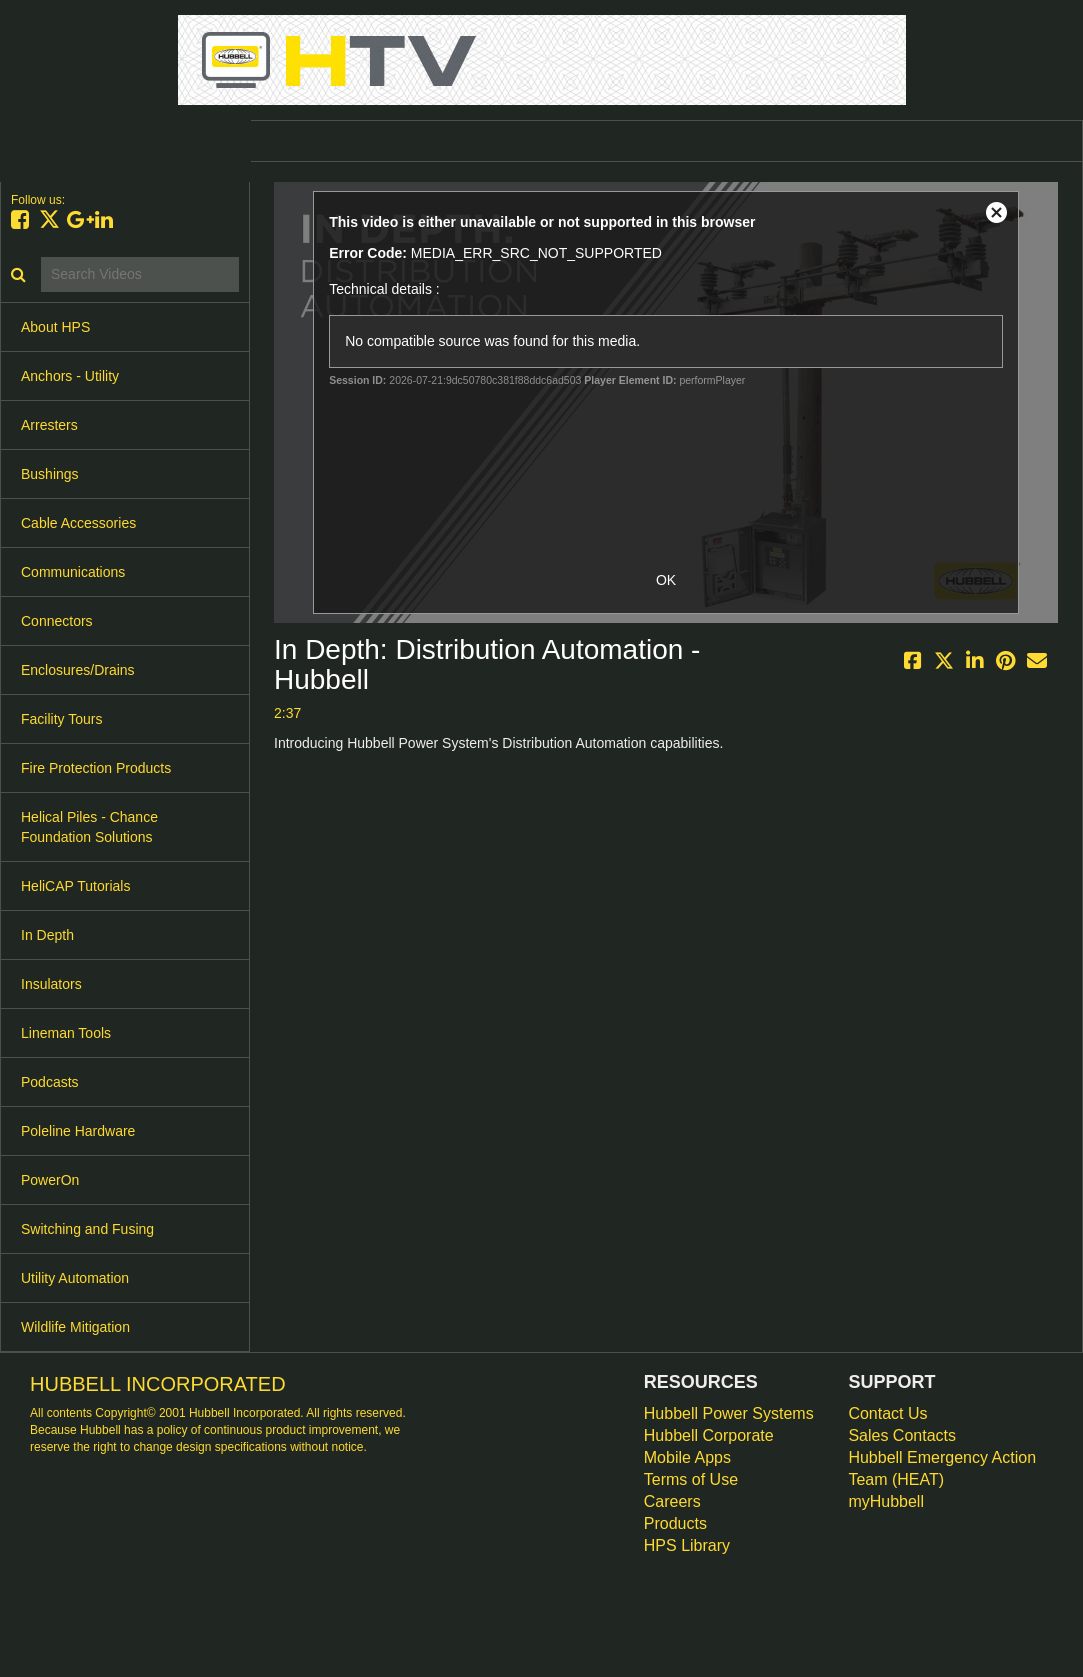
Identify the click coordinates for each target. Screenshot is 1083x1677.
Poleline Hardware (78, 1131)
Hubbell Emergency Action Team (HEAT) (942, 1468)
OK (666, 580)
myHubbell (886, 1501)
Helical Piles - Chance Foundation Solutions (89, 827)
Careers (672, 1501)
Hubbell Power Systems (729, 1413)
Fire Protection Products (96, 768)
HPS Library (687, 1545)
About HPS (55, 327)
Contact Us (887, 1413)
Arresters (49, 425)
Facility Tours (61, 719)
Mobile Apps (687, 1457)
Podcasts (50, 1082)
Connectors (57, 621)
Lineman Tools (66, 1033)
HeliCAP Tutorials (75, 886)
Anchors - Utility (70, 376)
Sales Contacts (902, 1435)
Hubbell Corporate (709, 1435)
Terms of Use (691, 1479)
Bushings (50, 474)
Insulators (51, 984)
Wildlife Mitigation (75, 1327)
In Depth (47, 935)
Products (675, 1523)
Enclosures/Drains (78, 670)
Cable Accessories (78, 523)
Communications (73, 572)
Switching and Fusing (87, 1229)
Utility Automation (75, 1278)
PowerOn (50, 1180)
